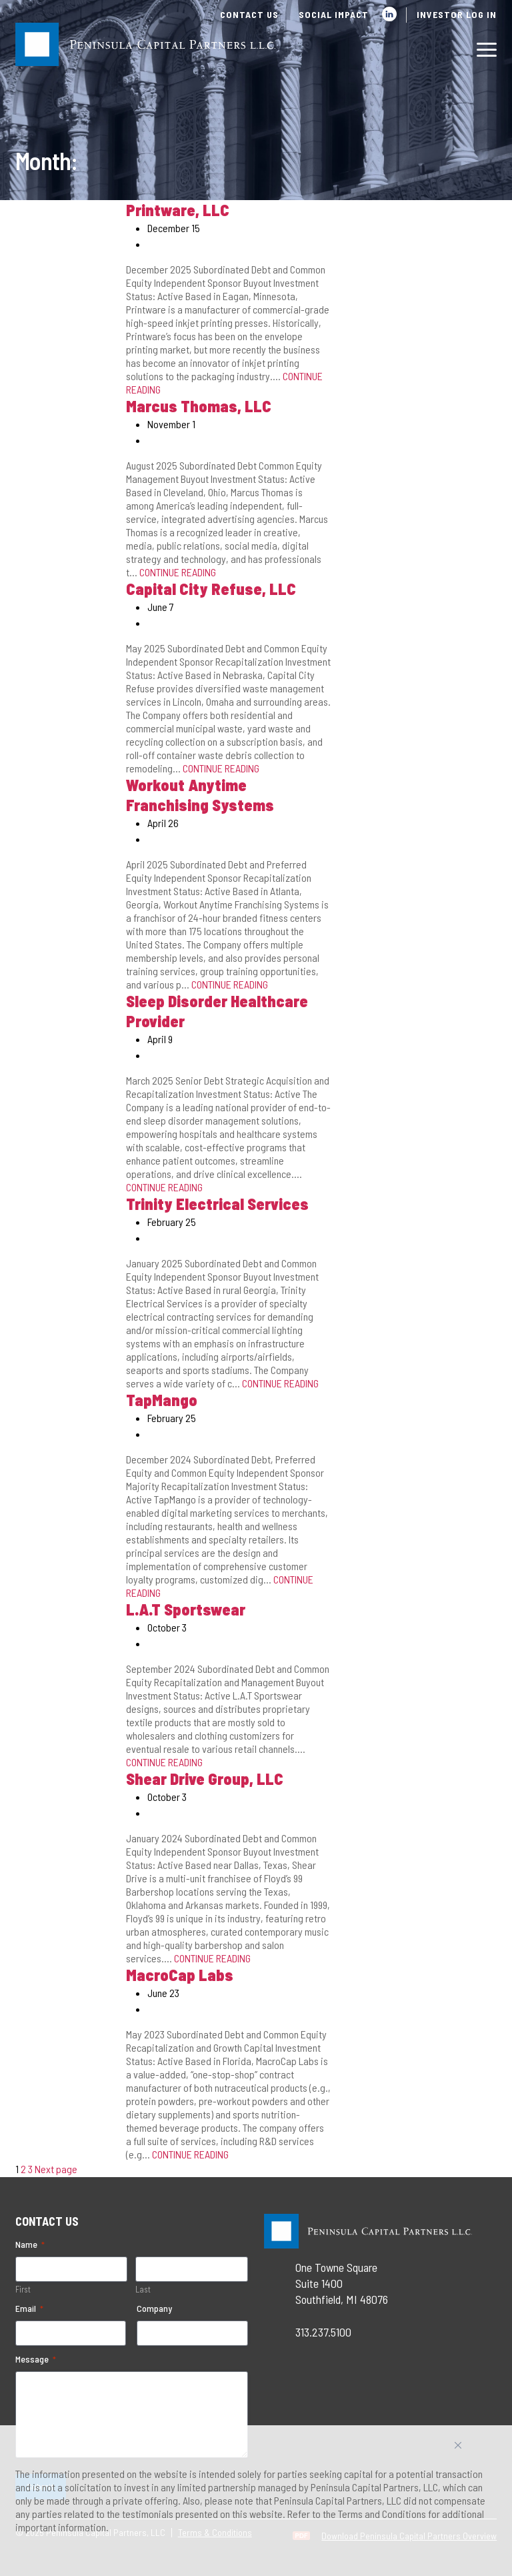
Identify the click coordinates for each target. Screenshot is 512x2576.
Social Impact (334, 14)
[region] (256, 2500)
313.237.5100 (323, 2332)
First (23, 2289)
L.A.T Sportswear (185, 1609)
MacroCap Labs (179, 1974)
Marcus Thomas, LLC (198, 406)
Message (35, 2359)
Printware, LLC (177, 209)
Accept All (472, 2450)
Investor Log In (457, 14)
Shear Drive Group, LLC (204, 1778)
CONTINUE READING (177, 572)
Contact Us (249, 14)
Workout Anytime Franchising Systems (200, 794)
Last (143, 2289)
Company (154, 2308)
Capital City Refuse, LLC (211, 588)
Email (29, 2309)
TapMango (161, 1399)
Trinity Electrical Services (217, 1203)
